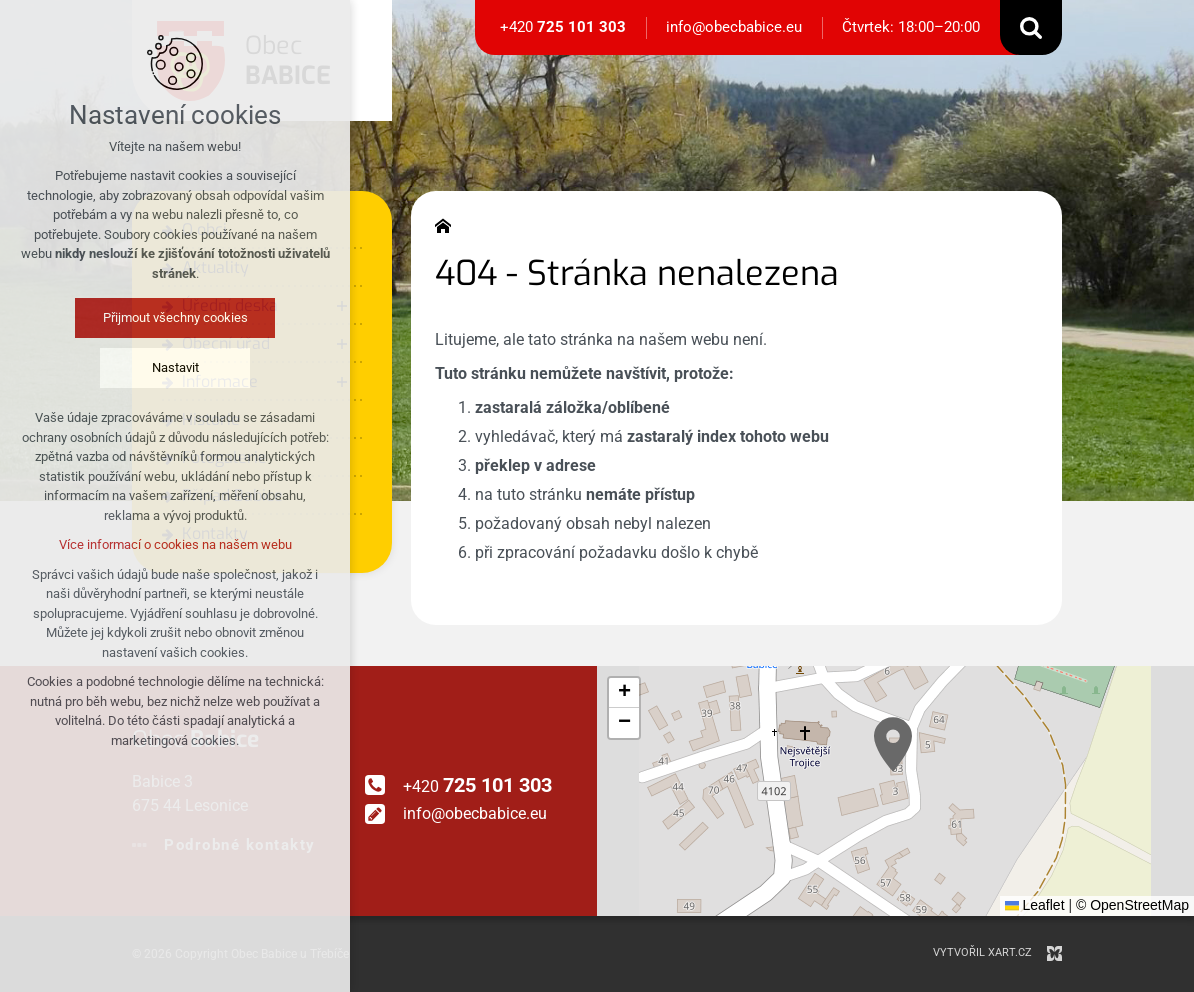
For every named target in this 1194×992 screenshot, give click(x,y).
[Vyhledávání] (1031, 27)
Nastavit (175, 367)
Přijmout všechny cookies (175, 317)
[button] (893, 744)
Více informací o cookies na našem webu (175, 544)
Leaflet (1035, 905)
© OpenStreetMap (1132, 905)
